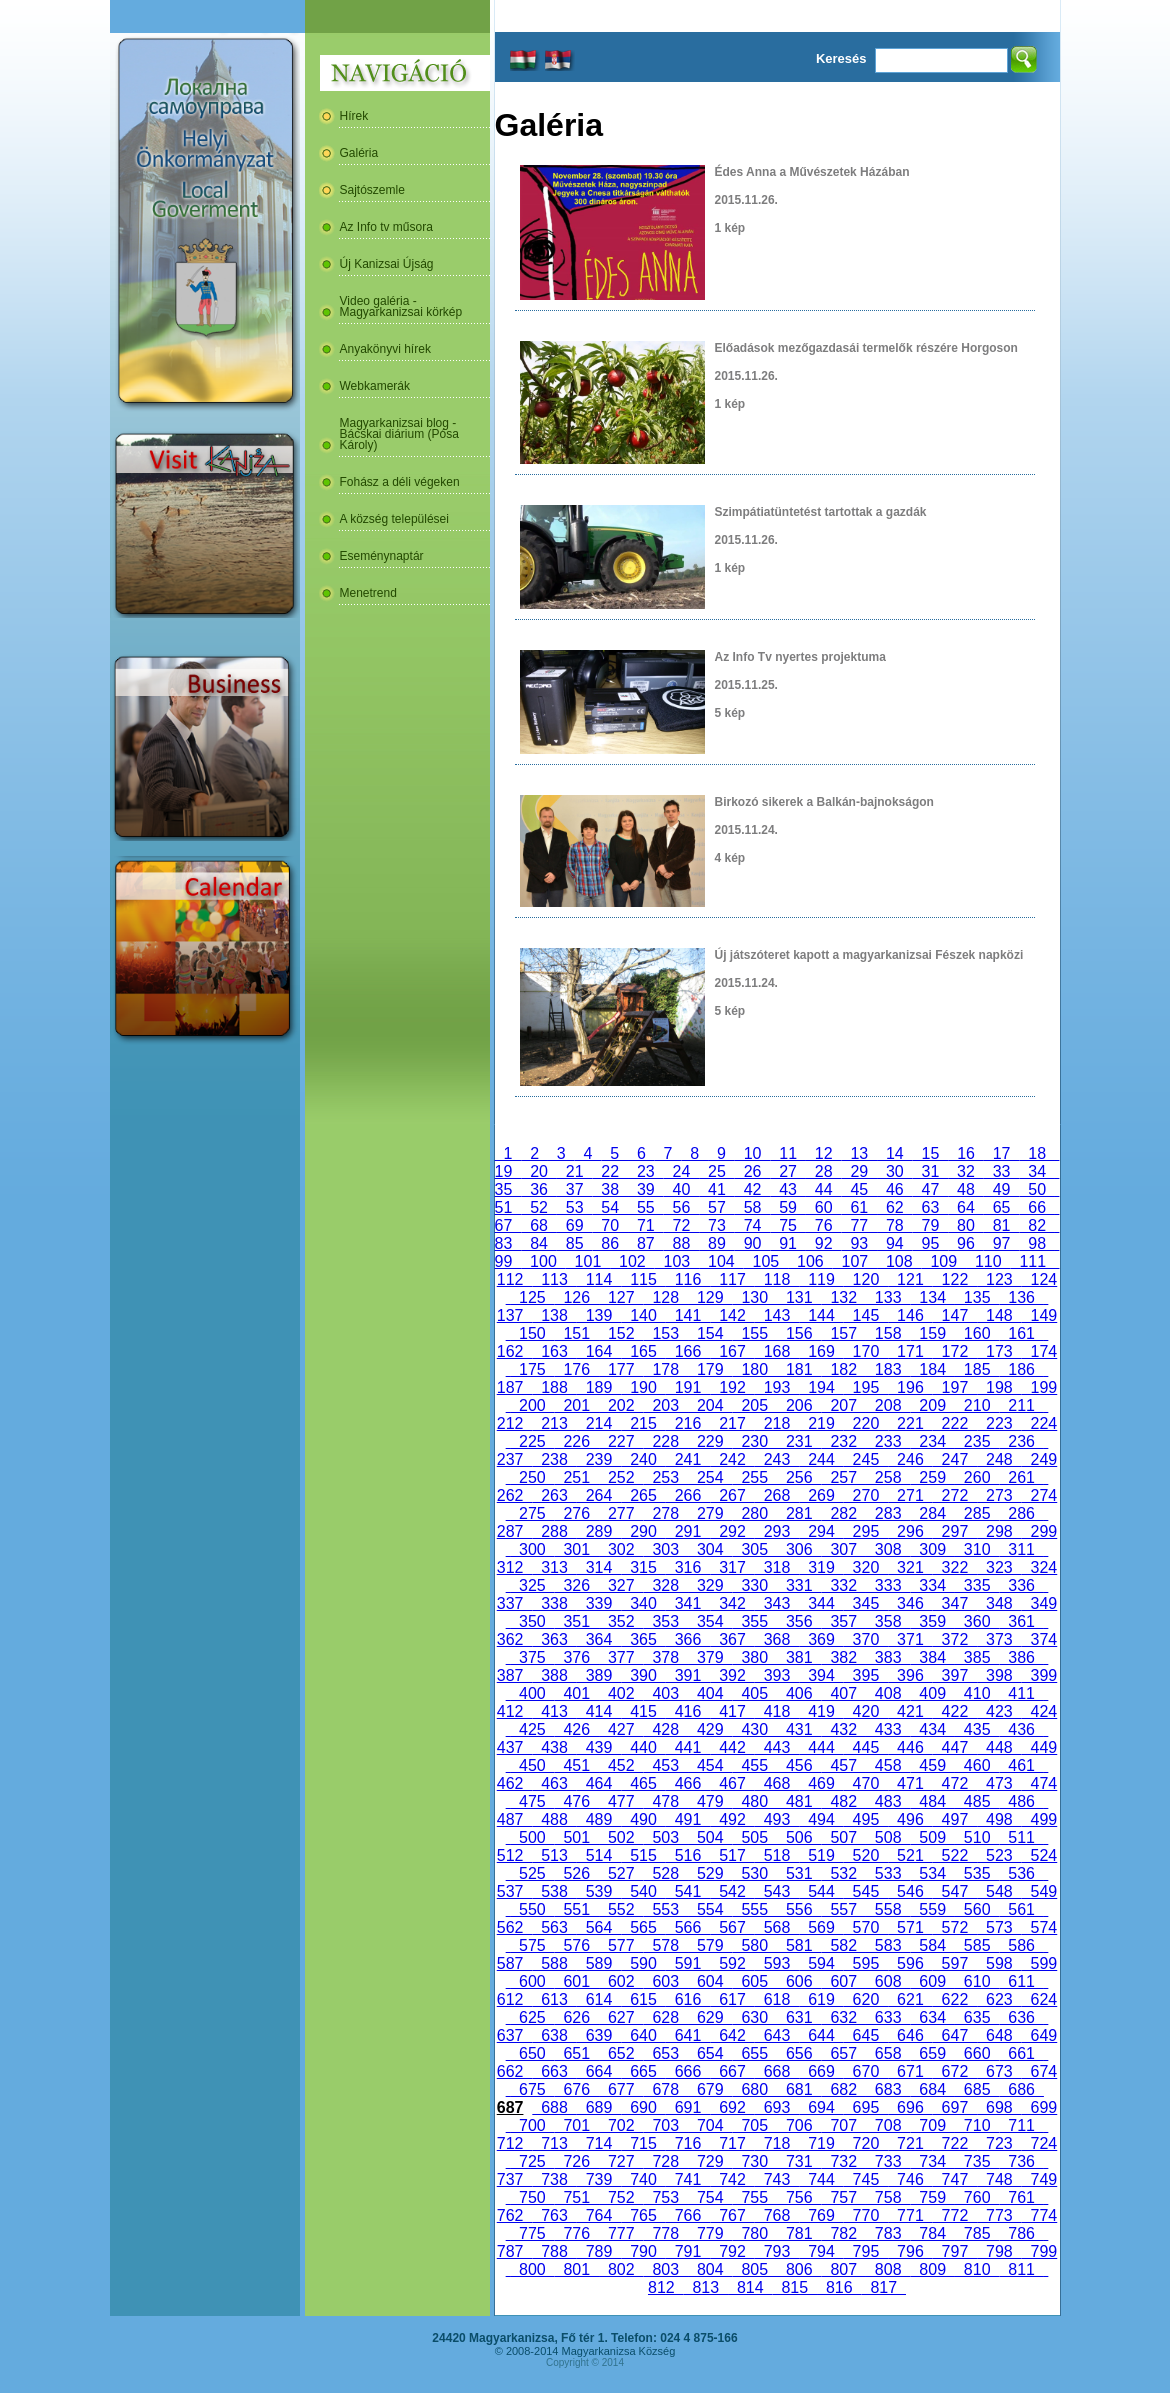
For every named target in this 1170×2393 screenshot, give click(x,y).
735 (977, 2161)
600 (532, 1981)
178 (666, 1369)
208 (888, 1405)
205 (755, 1405)
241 (688, 1459)
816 (839, 2287)
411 (1021, 1693)
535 (977, 1873)
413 (554, 1711)
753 (666, 2197)
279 (710, 1513)
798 (999, 2251)
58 (753, 1207)
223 (999, 1423)
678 (666, 2089)
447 (955, 1747)
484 (932, 1801)
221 (910, 1423)
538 (554, 1891)
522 (955, 1855)
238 (554, 1459)
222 (955, 1423)
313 (554, 1567)
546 (910, 1891)
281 (799, 1513)
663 (554, 2071)
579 (710, 1945)
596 (910, 1963)
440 (643, 1747)
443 (777, 1747)
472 (955, 1783)
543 (777, 1891)
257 (843, 1477)
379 (710, 1657)
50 (1037, 1189)
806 (799, 2269)
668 (777, 2071)
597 (955, 1963)
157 (843, 1333)
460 (977, 1765)
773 (999, 2215)
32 (966, 1171)
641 (688, 2035)
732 (843, 2161)
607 (843, 1981)
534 (932, 1873)
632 (843, 2017)
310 (977, 1549)
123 (999, 1279)
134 (932, 1297)
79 (931, 1225)
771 (910, 2215)
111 (1033, 1261)
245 (866, 1459)
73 (717, 1225)
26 (753, 1171)
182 (843, 1369)
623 (999, 1999)
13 (860, 1153)
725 (532, 2161)
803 (666, 2269)
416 (688, 1711)
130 (755, 1297)
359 (932, 1621)
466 (688, 1783)
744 (821, 2179)
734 (932, 2161)
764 (599, 2215)
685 (977, 2089)
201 (577, 1405)
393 (777, 1675)
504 (710, 1837)
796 (910, 2251)
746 (910, 2179)
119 (821, 1279)
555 (755, 1909)
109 (944, 1261)
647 (955, 2035)
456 (799, 1765)
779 (710, 2233)
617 (732, 1999)
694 (821, 2107)
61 (859, 1207)
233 (888, 1441)
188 (554, 1387)
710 (977, 2125)
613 (554, 1999)
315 (643, 1567)
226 (577, 1441)
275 (532, 1513)
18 (1037, 1153)
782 (843, 2233)
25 (717, 1171)
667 (732, 2071)
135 (977, 1297)
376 (577, 1657)
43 (788, 1189)
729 (710, 2161)
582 (843, 1945)
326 (577, 1585)
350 (532, 1621)
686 (1021, 2089)
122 (955, 1279)
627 (621, 2017)
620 (866, 1999)
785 (977, 2233)
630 (755, 2017)
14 (895, 1153)
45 (859, 1189)
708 (888, 2125)
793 (777, 2251)
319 (821, 1567)
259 (932, 1477)
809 (932, 2269)
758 (888, 2197)
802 (621, 2269)
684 (932, 2089)
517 (732, 1855)
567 (732, 1927)
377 (621, 1657)
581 (799, 1945)
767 (732, 2215)
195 (866, 1387)
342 (732, 1603)
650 (532, 2053)
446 (910, 1747)
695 (866, 2107)
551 (577, 1909)
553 (666, 1909)
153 (666, 1333)
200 (532, 1405)
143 (777, 1315)
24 (682, 1171)
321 (910, 1567)
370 (866, 1639)
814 (750, 2287)
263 (554, 1495)
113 (554, 1279)
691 (688, 2107)
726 (577, 2161)
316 (688, 1567)
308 (888, 1549)
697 (955, 2107)
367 (732, 1639)
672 (955, 2071)
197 (955, 1387)
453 (666, 1765)
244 (821, 1459)
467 (732, 1783)
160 (977, 1333)
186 (1021, 1369)
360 (977, 1621)
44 (824, 1189)
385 (977, 1657)
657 (843, 2053)
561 (1021, 1909)
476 (577, 1801)
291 (688, 1531)
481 (799, 1801)
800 (532, 2269)
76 (824, 1225)
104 (721, 1261)
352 (621, 1621)
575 (532, 1945)
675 (532, 2089)
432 (843, 1729)
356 (799, 1621)
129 (710, 1297)
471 (910, 1783)
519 (821, 1855)
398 (999, 1675)
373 (999, 1639)
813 (706, 2287)
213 (554, 1423)
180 (755, 1369)
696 (910, 2107)
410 (977, 1693)
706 (799, 2125)
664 (599, 2071)
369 (821, 1639)
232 (843, 1441)
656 (799, 2053)
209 (932, 1405)
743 (777, 2179)
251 (577, 1477)
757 (843, 2197)
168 (777, 1351)
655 (755, 2053)
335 (977, 1585)
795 (866, 2251)
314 (599, 1567)
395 (866, 1675)
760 (977, 2197)
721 (910, 2143)
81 (1002, 1225)
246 (910, 1459)
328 (666, 1585)
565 (643, 1927)
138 (554, 1315)
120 (866, 1279)
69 (575, 1225)
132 (843, 1297)
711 (1021, 2125)
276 (577, 1513)
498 (999, 1819)
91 (788, 1243)
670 (866, 2071)
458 (888, 1765)
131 (799, 1297)
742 (732, 2179)
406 (799, 1693)
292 (732, 1531)
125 (532, 1297)
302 (621, 1549)
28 (824, 1171)
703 (666, 2125)
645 (866, 2035)
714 (599, 2143)
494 (821, 1819)
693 (777, 2107)
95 (931, 1243)
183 (888, 1369)
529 (710, 1873)
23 (646, 1171)
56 (682, 1207)
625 (532, 2017)
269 (821, 1495)
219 (821, 1423)
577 (621, 1945)
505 (755, 1837)
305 (755, 1549)
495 (866, 1819)
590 (643, 1963)
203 (666, 1405)
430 (755, 1729)
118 (777, 1279)
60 (824, 1207)
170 (866, 1351)
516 (688, 1855)
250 (532, 1477)
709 (932, 2125)
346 (910, 1603)
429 (710, 1729)
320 (866, 1567)
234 (932, 1441)
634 (932, 2017)
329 (710, 1585)
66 (1037, 1207)
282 (843, 1513)
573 (999, 1927)
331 (799, 1585)
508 (888, 1837)
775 (532, 2233)
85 (575, 1243)
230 (755, 1441)
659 (932, 2053)
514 (599, 1855)
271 (910, 1495)
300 (532, 1549)
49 (1002, 1189)
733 (888, 2161)
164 (599, 1351)
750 (532, 2197)
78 (895, 1225)
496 (910, 1819)
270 (866, 1495)
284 (932, 1513)
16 (966, 1153)
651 (577, 2053)
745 (866, 2179)
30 (895, 1171)
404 (710, 1693)
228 (666, 1441)
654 (710, 2053)
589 (599, 1963)
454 (710, 1765)
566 (688, 1927)
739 (599, 2179)
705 (755, 2125)
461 (1021, 1765)
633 (888, 2017)
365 (643, 1639)
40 (682, 1189)
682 (843, 2089)
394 (821, 1675)
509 (932, 1837)
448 (999, 1747)
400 (532, 1693)
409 (932, 1693)
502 (621, 1837)
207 (843, 1405)
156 (799, 1333)
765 (643, 2215)
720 (866, 2143)
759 (932, 2197)
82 (1037, 1225)
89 (717, 1243)
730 (755, 2161)
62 (895, 1207)
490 (643, 1819)
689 (599, 2107)
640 (643, 2035)
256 (799, 1477)
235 (977, 1441)
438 (554, 1747)
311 (1021, 1549)
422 (955, 1711)
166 (688, 1351)
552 (621, 1909)
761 (1021, 2197)
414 (599, 1711)
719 (821, 2143)
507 (843, 1837)
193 (777, 1387)
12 (824, 1153)
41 (717, 1189)
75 (788, 1225)
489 (599, 1819)
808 (888, 2269)
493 (777, 1819)
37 (575, 1189)
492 (732, 1819)
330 (755, 1585)
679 (710, 2089)
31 (931, 1171)
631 (799, 2017)
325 (532, 1585)
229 (710, 1441)
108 (899, 1261)
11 (788, 1153)
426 (577, 1729)
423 (999, 1711)
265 (643, 1495)
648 (999, 2035)
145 (866, 1315)
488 (554, 1819)
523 (999, 1855)
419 (821, 1711)
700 (532, 2125)
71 (646, 1225)
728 (666, 2161)
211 (1021, 1405)
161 (1021, 1333)
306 (799, 1549)
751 (577, 2197)
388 (554, 1675)
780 (755, 2233)
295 (866, 1531)
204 (710, 1405)
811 (1021, 2269)
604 (710, 1981)
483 (888, 1801)
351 (577, 1621)
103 (677, 1261)
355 (755, 1621)
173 (999, 1351)
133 (888, 1297)
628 (666, 2017)
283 (888, 1513)
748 (999, 2179)
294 (821, 1531)
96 (966, 1243)
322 (955, 1567)
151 (577, 1333)
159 (932, 1333)
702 (621, 2125)
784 (932, 2233)
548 (999, 1891)
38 (610, 1189)
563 (554, 1927)
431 (799, 1729)
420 (866, 1711)
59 (788, 1207)
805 (755, 2269)
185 (977, 1369)
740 (643, 2179)
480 (755, 1801)
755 (755, 2197)
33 (1002, 1171)
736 (1021, 2161)
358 (888, 1621)
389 (599, 1675)
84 (539, 1243)
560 (977, 1909)
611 (1021, 1981)
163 (554, 1351)
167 (732, 1351)
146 (910, 1315)
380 (755, 1657)
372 (955, 1639)
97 (1002, 1243)
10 (753, 1153)
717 (732, 2143)
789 (599, 2251)
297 (955, 1531)
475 (532, 1801)
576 (577, 1945)
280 (755, 1513)
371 (910, 1639)
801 (577, 2269)
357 (843, 1621)
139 (599, 1315)
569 (821, 1927)
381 (799, 1657)
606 (799, 1981)
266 (688, 1495)
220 (866, 1423)
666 (688, 2071)
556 (799, 1909)
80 (966, 1225)
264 (599, 1495)
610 (977, 1981)
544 (821, 1891)
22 (610, 1171)
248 (999, 1459)
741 (688, 2179)
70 (610, 1225)
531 (799, 1873)
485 (977, 1801)
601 (577, 1981)
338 (554, 1603)
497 (955, 1819)
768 (777, 2215)
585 (977, 1945)
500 (532, 1837)
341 (688, 1603)
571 (910, 1927)
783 (888, 2233)
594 (821, 1963)
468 (777, 1783)
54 (610, 1207)
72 (682, 1225)
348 (999, 1603)
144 (821, 1315)
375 (532, 1657)
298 (999, 1531)
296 (910, 1531)
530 (755, 1873)
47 (931, 1189)
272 (955, 1495)
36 (539, 1189)
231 (799, 1441)
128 (666, 1297)
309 (932, 1549)
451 (577, 1765)
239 (599, 1459)
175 (532, 1369)
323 (999, 1567)
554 (710, 1909)
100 (543, 1261)
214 (599, 1423)
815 (795, 2287)
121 (910, 1279)
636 (1021, 2017)
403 (666, 1693)
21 (575, 1171)
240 (643, 1459)
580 (755, 1945)
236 (1021, 1441)
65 (1002, 1207)
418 (777, 1711)
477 (621, 1801)
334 (932, 1585)
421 (910, 1711)
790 (643, 2251)
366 (688, 1639)
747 (955, 2179)
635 (977, 2017)
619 (821, 1999)
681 (799, 2089)
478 (666, 1801)
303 (666, 1549)
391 (688, 1675)
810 (977, 2269)
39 (646, 1189)
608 (888, 1981)
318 (777, 1567)
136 (1021, 1297)
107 (855, 1261)
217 (732, 1423)
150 (532, 1333)
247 (955, 1459)
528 (666, 1873)
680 (755, 2089)
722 (955, 2143)
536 (1021, 1873)
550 (532, 1909)
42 (753, 1189)
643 (777, 2035)
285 (977, 1513)
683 (888, 2089)
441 (688, 1747)
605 (755, 1981)
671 (910, 2071)
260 (977, 1477)
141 (688, 1315)
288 (554, 1531)
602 (621, 1981)
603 (666, 1981)
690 (643, 2107)
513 (554, 1855)
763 (554, 2215)
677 (621, 2089)
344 (821, 1603)
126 (577, 1297)
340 (643, 1603)
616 (688, 1999)
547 (955, 1891)
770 (866, 2215)
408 (888, 1693)
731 (799, 2161)
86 (610, 1243)
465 (643, 1783)
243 (777, 1459)
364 (599, 1639)
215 (643, 1423)
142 (732, 1315)
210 (977, 1405)
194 (821, 1387)
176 (577, 1369)
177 (621, 1369)
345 (866, 1603)
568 (777, 1927)
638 (554, 2035)
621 (910, 1999)
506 (799, 1837)
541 (688, 1891)
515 (643, 1855)
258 (888, 1477)
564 (599, 1927)
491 (688, 1819)
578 (666, 1945)
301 (577, 1549)
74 (753, 1225)
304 (710, 1549)
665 (643, 2071)
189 (599, 1387)
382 (843, 1657)
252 (621, 1477)
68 (539, 1225)
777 (621, 2233)
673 (999, 2071)
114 (599, 1279)
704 (710, 2125)
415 (643, 1711)
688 (554, 2107)
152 (621, 1333)
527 (621, 1873)
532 (843, 1873)
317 (732, 1567)
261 (1021, 1477)
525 (532, 1873)
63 (931, 1207)
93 (859, 1243)
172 (955, 1351)
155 (755, 1333)
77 (859, 1225)
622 (955, 1999)
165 (643, 1351)
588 (554, 1963)
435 (977, 1729)
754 (710, 2197)
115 (643, 1279)
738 (554, 2179)
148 (999, 1315)
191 (688, 1387)
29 (859, 1171)
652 (621, 2053)
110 (988, 1261)
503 (666, 1837)
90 (753, 1243)
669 (821, 2071)
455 (755, 1765)
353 (666, 1621)
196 (910, 1387)
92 (824, 1243)
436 (1021, 1729)
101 (588, 1261)
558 (888, 1909)
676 (577, 2089)
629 (710, 2017)
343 (777, 1603)
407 (843, 1693)
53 (575, 1207)
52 (539, 1207)
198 (999, 1387)
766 (688, 2215)
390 (643, 1675)
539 (599, 1891)
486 (1021, 1801)
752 (621, 2197)
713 (554, 2143)
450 (532, 1765)
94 (895, 1243)
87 (646, 1243)
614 (599, 1999)
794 (821, 2251)
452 (621, 1765)
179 (710, 1369)
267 (732, 1495)
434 (932, 1729)
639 (599, 2035)
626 (577, 2017)
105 (766, 1261)
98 (1037, 1243)
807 (843, 2269)
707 (843, 2125)
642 (732, 2035)
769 (821, 2215)
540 (643, 1891)
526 (577, 1873)
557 (843, 1909)
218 (777, 1423)
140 (643, 1315)
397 (955, 1675)
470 (866, 1783)
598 (999, 1963)
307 (843, 1549)
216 (688, 1423)
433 (888, 1729)
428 (666, 1729)
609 (932, 1981)
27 (788, 1171)
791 (688, 2251)
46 (895, 1189)
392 (732, 1675)
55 (646, 1207)
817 (884, 2287)
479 (710, 1801)
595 (866, 1963)
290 (643, 1531)
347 (955, 1603)
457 (843, 1765)
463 (554, 1783)
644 (821, 2035)
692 (732, 2107)
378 (666, 1657)
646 (910, 2035)
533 (888, 1873)
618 (777, 1999)
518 (777, 1855)
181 (799, 1369)
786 (1021, 2233)
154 (710, 1333)
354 (710, 1621)
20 (539, 1171)
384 (932, 1657)
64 (966, 1207)
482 (843, 1801)
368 (777, 1639)
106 (810, 1261)
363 (554, 1639)
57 (717, 1207)
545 (866, 1891)
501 (577, 1837)
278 (666, 1513)
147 (955, 1315)
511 (1021, 1837)
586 (1021, 1945)
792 (732, 2251)
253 (666, 1477)
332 (843, 1585)
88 (682, 1243)
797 (955, 2251)
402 (621, 1693)
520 (866, 1855)
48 (966, 1189)
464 (599, 1783)
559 (932, 1909)
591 (688, 1963)
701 (577, 2125)
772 (955, 2215)
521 (910, 1855)
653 (666, 2053)
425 (532, 1729)
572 (955, 1927)
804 (710, 2269)
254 (710, 1477)
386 (1021, 1657)
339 (599, 1603)
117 (732, 1279)
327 (621, 1585)
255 (755, 1477)
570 (866, 1927)
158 (888, 1333)
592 (732, 1963)
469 (821, 1783)
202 (621, 1405)
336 (1021, 1585)
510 (977, 1837)
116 (688, 1279)
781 (799, 2233)
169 (821, 1351)
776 (577, 2233)
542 (732, 1891)
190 (643, 1387)
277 (621, 1513)
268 (777, 1495)
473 (999, 1783)
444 (821, 1747)
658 (888, 2053)
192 (732, 1387)
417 (732, 1711)
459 (932, 1765)
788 (554, 2251)
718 (777, 2143)
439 (599, 1747)
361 (1021, 1621)
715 (643, 2143)
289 (599, 1531)
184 (932, 1369)
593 (777, 1963)
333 (888, 1585)
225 (532, 1441)
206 (799, 1405)
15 (931, 1153)
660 (977, 2053)
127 (621, 1297)
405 (755, 1693)
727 (621, 2161)
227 (621, 1441)
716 (688, 2143)
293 (777, 1531)
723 (999, 2143)
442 (732, 1747)
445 (866, 1747)
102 (632, 1261)
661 (1021, 2053)
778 (666, 2233)
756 (799, 2197)
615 (643, 1999)
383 (888, 1657)
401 (577, 1693)
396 (910, 1675)
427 (621, 1729)
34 (1037, 1171)
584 (932, 1945)
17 (1002, 1153)
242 (732, 1459)
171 (910, 1351)
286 (1021, 1513)
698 (999, 2107)
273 (999, 1495)
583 (888, 1945)
